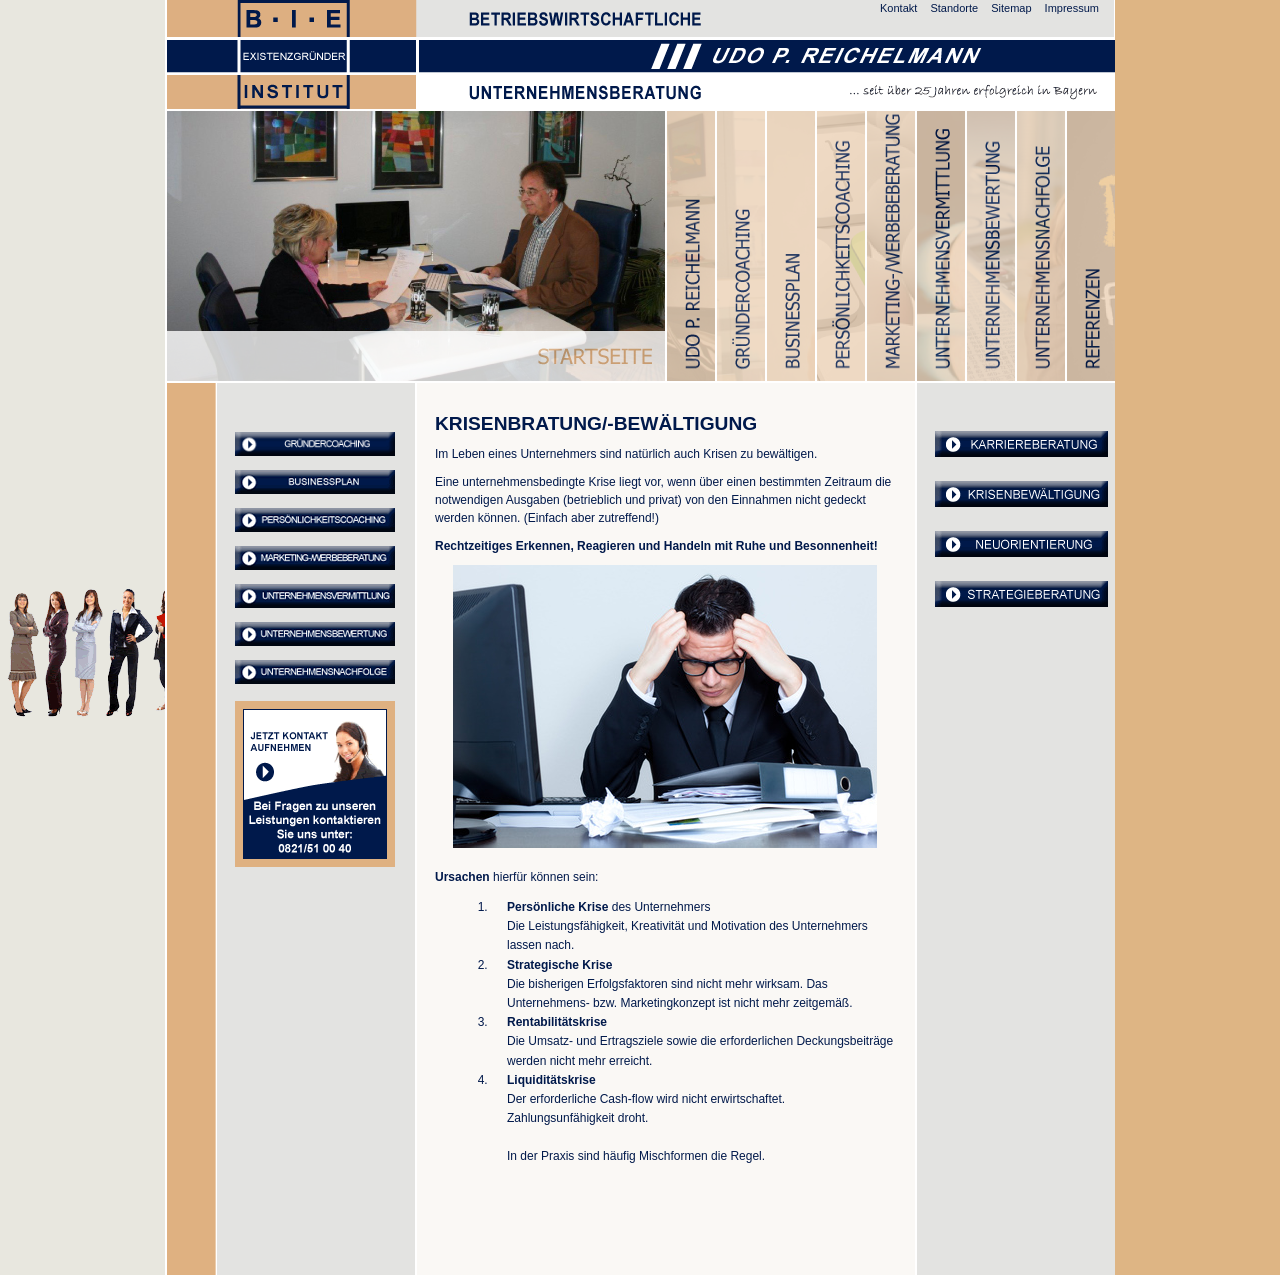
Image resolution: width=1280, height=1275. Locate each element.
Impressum (1072, 8)
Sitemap (1011, 8)
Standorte (954, 8)
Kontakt (898, 8)
